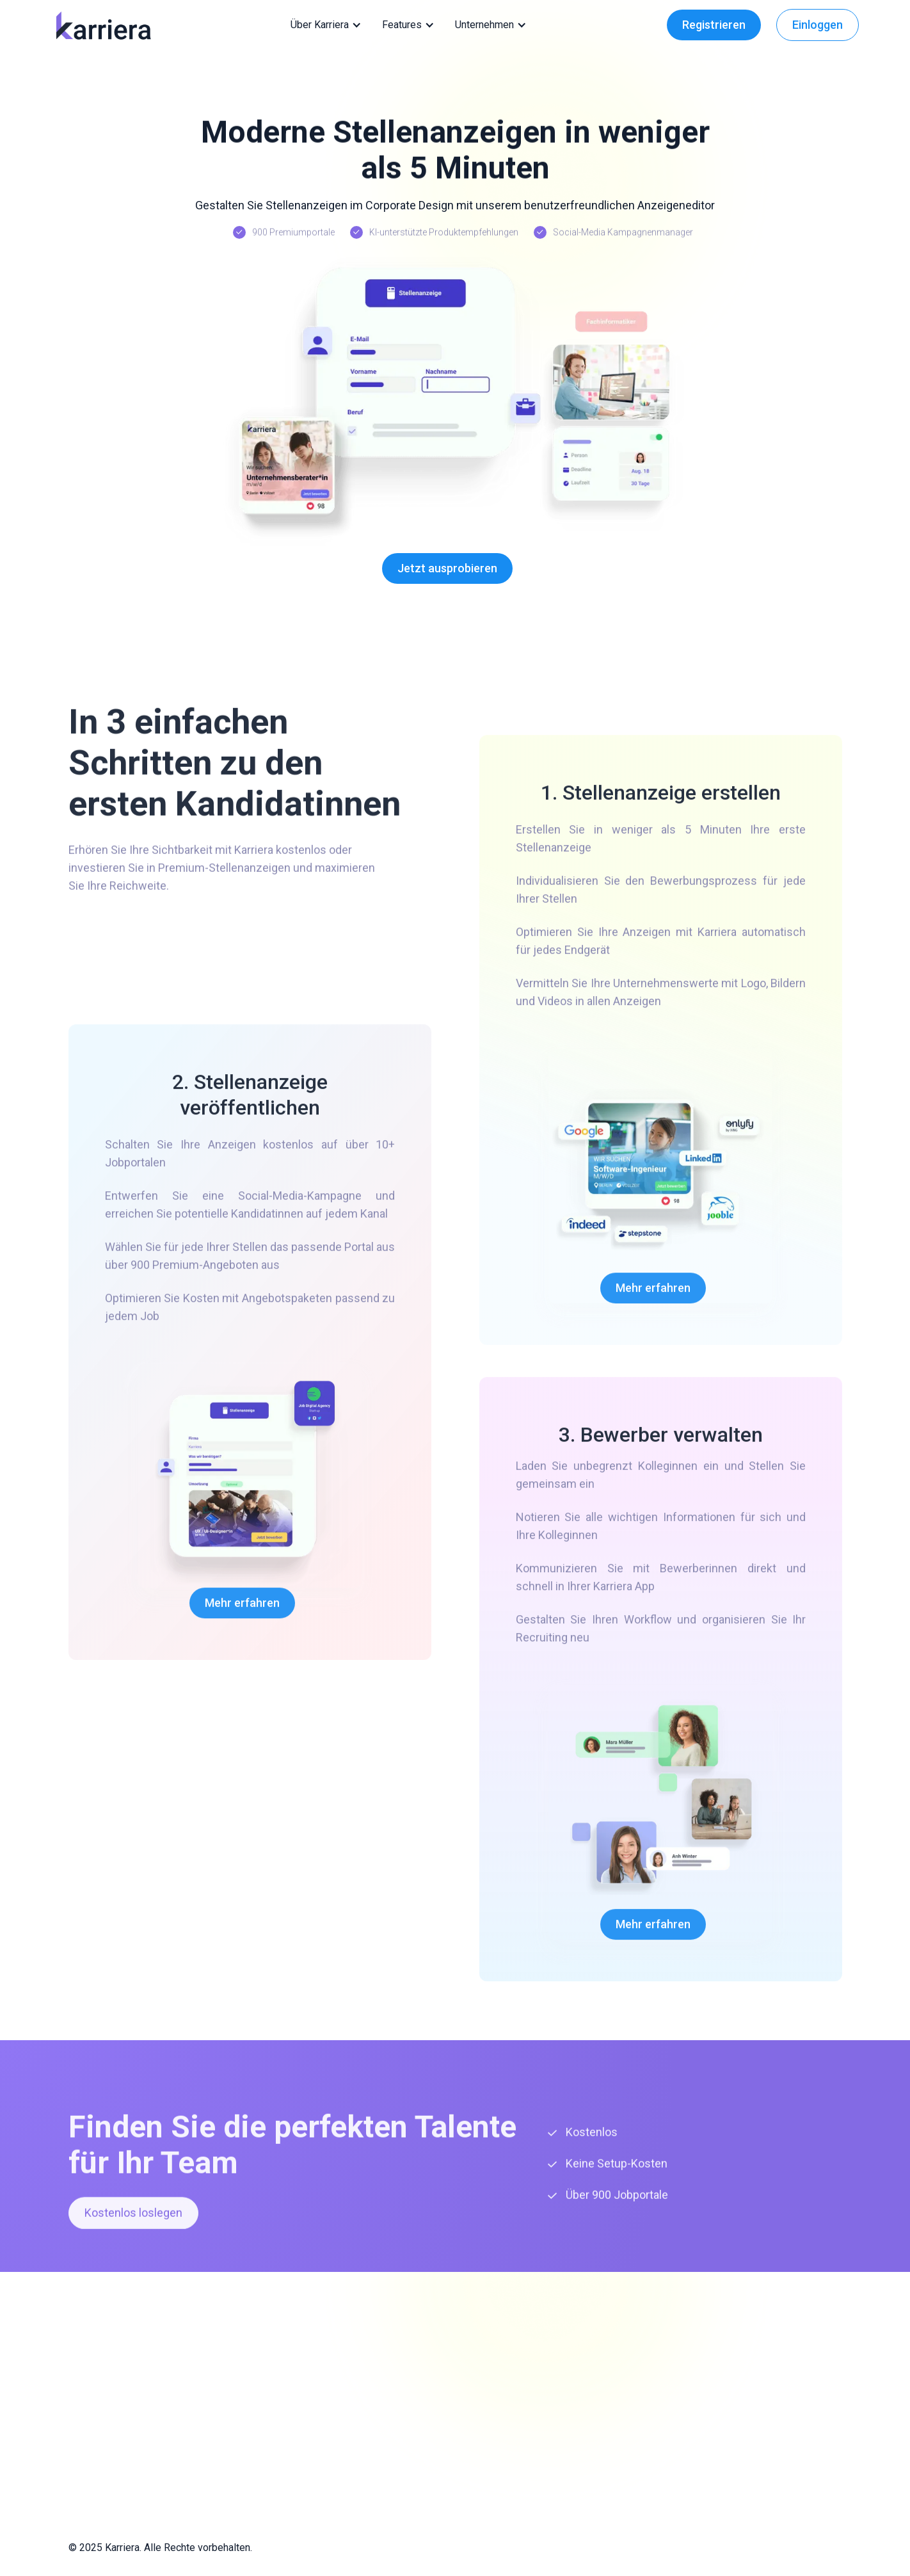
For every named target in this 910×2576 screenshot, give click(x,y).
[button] (328, 25)
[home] (103, 25)
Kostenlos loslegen (133, 2220)
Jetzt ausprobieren (447, 568)
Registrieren (714, 24)
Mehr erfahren (242, 1610)
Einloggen (817, 24)
